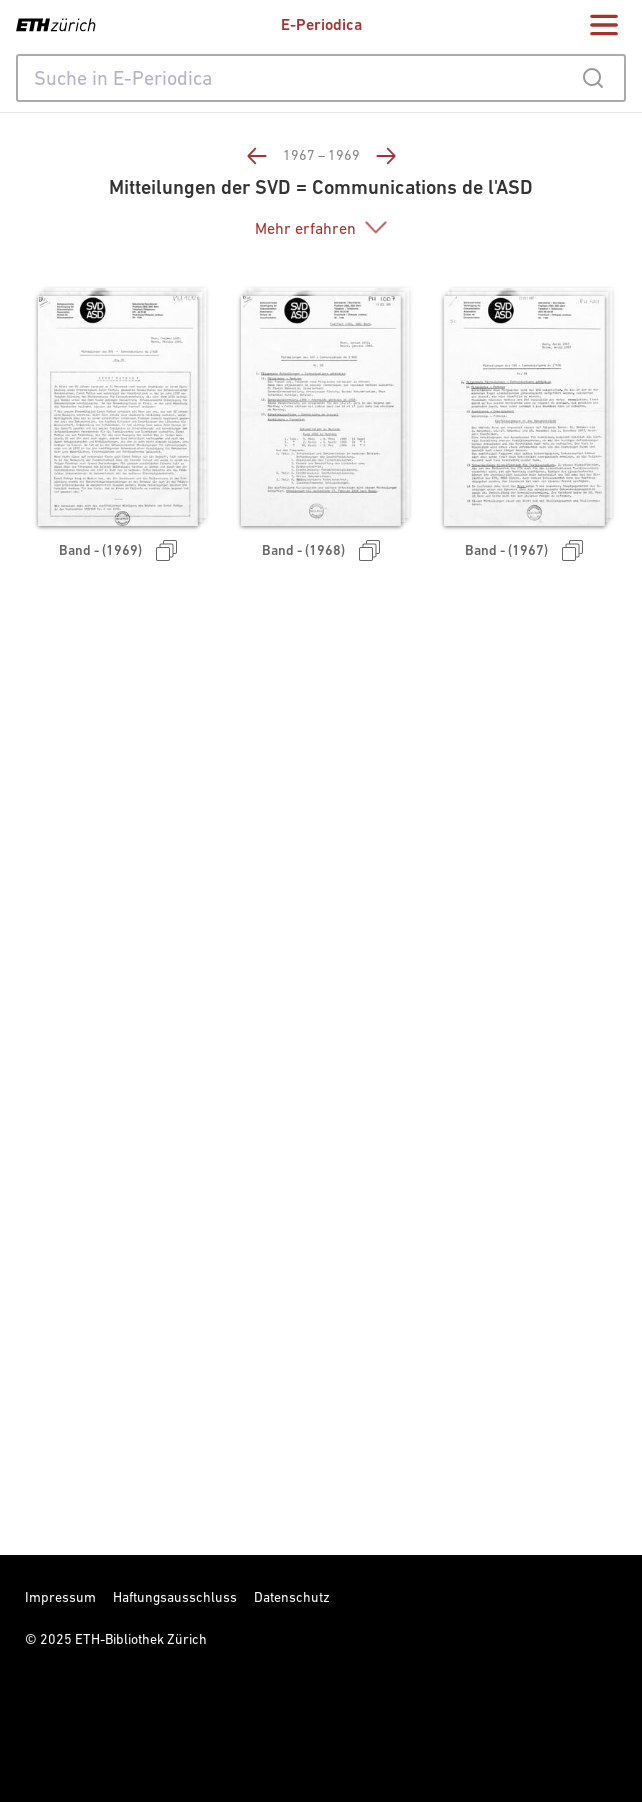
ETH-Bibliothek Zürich (141, 1639)
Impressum (60, 1597)
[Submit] (592, 78)
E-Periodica (321, 24)
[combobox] (321, 78)
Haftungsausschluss (175, 1597)
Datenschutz (292, 1597)
